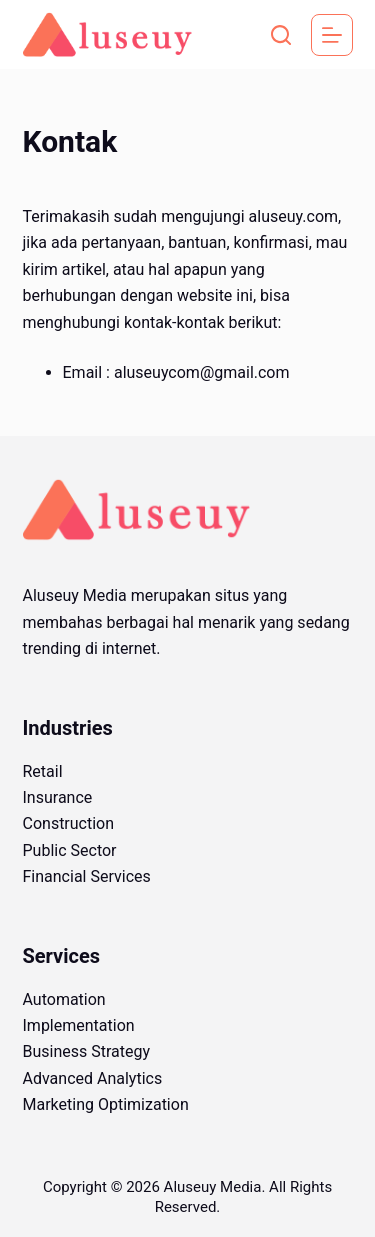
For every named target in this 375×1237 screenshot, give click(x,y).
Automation (64, 999)
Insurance (58, 797)
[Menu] (332, 35)
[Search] (281, 35)
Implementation (79, 1025)
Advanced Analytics (93, 1078)
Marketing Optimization (106, 1104)
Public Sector (70, 850)
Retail (43, 771)
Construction (69, 823)
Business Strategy (87, 1051)
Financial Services (87, 876)
